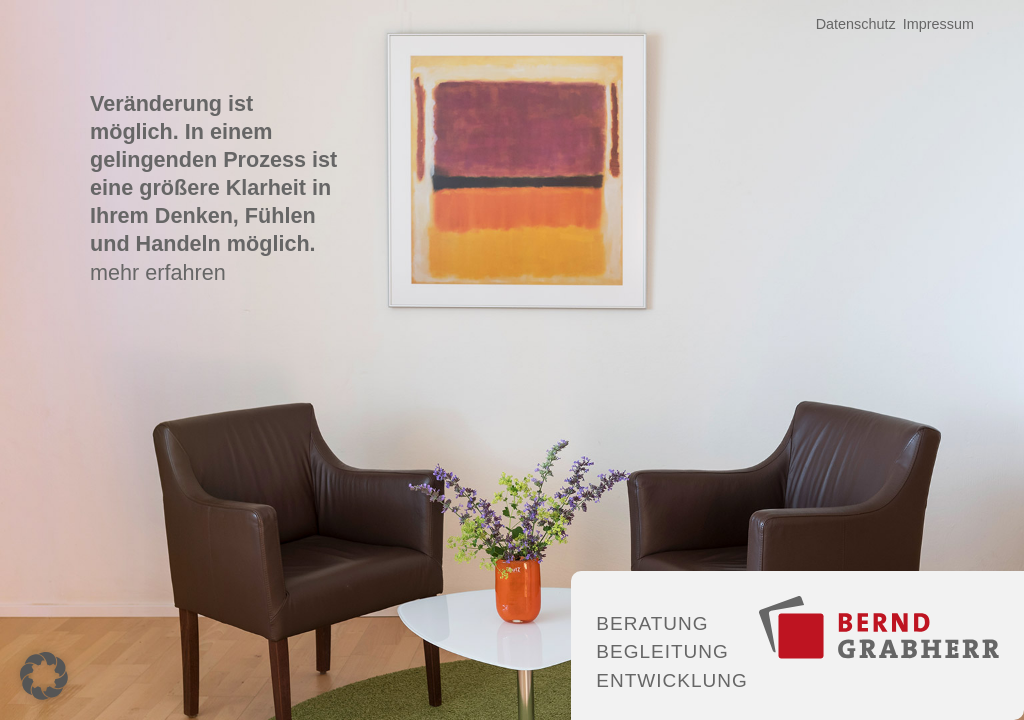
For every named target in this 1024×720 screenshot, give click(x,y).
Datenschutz (856, 24)
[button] (44, 676)
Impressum (938, 24)
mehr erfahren (158, 272)
